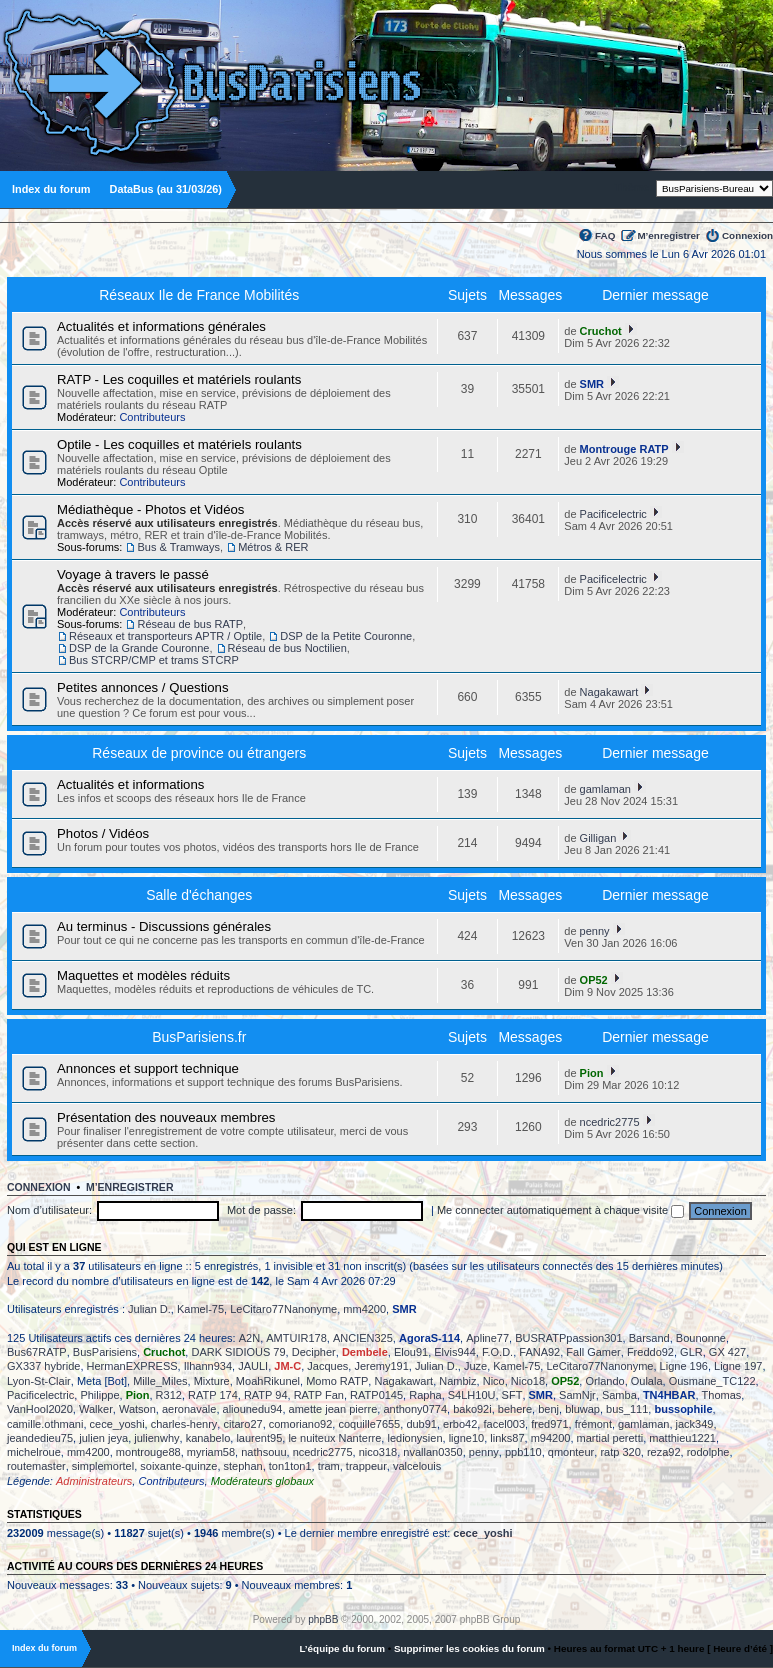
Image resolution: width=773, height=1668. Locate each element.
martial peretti (610, 1438)
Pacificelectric (613, 514)
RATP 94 (266, 1395)
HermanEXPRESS (132, 1366)
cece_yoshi (117, 1424)
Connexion (747, 235)
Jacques (327, 1366)
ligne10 (466, 1438)
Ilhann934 (208, 1366)
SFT (512, 1395)
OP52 (594, 980)
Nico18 (528, 1381)
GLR (691, 1352)
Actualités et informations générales (161, 326)
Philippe (99, 1395)
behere (515, 1409)
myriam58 (211, 1452)
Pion (592, 1073)
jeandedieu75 (40, 1438)
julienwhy (156, 1438)
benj (548, 1409)
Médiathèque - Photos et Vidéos (150, 509)
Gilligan (598, 838)
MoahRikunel (268, 1381)
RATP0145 (376, 1395)
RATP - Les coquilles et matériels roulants (179, 379)
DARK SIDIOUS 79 (238, 1352)
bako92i (472, 1409)
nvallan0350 (432, 1452)
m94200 (551, 1438)
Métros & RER (273, 547)
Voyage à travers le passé (133, 574)
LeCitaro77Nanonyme (283, 1309)
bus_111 (627, 1409)
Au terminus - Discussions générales (164, 926)
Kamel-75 (200, 1309)
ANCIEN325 (363, 1338)
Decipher (314, 1352)
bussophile (683, 1409)
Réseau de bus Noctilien (287, 648)
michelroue (34, 1452)
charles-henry (184, 1424)
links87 (507, 1438)
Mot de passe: (261, 1210)
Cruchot (601, 331)
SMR (592, 384)
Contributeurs (152, 417)
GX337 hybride (43, 1366)
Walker (96, 1409)
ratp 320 (620, 1452)
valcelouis (417, 1466)
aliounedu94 (253, 1409)
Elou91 (411, 1352)
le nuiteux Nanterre (334, 1438)
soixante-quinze (178, 1466)
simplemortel (103, 1466)
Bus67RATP (37, 1352)
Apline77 (487, 1338)
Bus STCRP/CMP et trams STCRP (154, 660)
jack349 (695, 1424)
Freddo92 (650, 1352)
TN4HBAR (669, 1395)
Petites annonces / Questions (143, 687)
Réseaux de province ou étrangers (199, 753)
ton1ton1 (290, 1466)
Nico (494, 1381)
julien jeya (103, 1438)
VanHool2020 (40, 1409)
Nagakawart (609, 692)
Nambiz (457, 1381)
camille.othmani (45, 1424)
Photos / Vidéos (103, 833)
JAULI (253, 1366)
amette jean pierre (333, 1409)
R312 (169, 1395)
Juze (475, 1366)
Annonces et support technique (148, 1068)
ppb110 (523, 1452)
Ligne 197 (738, 1366)
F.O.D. (497, 1352)
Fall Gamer (593, 1352)
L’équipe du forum (342, 1648)
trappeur (366, 1466)
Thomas (722, 1395)
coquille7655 (369, 1424)
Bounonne (701, 1338)
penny (595, 931)
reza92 (664, 1452)
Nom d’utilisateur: (49, 1210)
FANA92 (539, 1352)
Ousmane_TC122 (712, 1381)
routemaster (36, 1466)
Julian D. (149, 1309)
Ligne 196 (684, 1366)
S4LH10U (472, 1395)
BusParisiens (105, 1352)
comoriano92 (301, 1424)
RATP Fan (319, 1395)
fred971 (549, 1424)
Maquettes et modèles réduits (143, 975)
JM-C (287, 1366)
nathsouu (263, 1452)
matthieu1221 (682, 1438)
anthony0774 (415, 1409)
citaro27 (242, 1424)
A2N (249, 1338)
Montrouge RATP (624, 449)
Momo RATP (337, 1381)
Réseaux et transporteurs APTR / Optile (165, 636)
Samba (619, 1395)
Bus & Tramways (178, 547)
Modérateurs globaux (262, 1481)
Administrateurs (94, 1481)
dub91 (421, 1424)
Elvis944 (455, 1352)
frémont (593, 1424)
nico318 (378, 1452)
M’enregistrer (668, 235)
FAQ (605, 235)
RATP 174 (213, 1395)
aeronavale (189, 1409)
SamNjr (577, 1395)
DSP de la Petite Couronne (346, 636)
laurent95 (259, 1438)
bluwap (582, 1409)
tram (329, 1466)
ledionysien (414, 1438)
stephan (243, 1466)
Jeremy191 (381, 1366)
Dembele (365, 1352)
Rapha (425, 1395)
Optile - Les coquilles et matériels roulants (179, 444)
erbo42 (460, 1424)
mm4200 (364, 1309)
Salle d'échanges (199, 895)
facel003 (504, 1424)
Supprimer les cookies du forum (469, 1648)
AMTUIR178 (296, 1338)
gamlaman (605, 789)
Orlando (604, 1381)
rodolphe (708, 1452)
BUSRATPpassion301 (568, 1338)
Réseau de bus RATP (190, 624)
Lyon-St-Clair (39, 1381)
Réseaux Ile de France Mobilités (199, 295)
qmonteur (571, 1452)
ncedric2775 (610, 1122)
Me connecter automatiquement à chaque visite (560, 1210)
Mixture (212, 1381)
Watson (137, 1409)
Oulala (647, 1381)
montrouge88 (148, 1452)
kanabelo (208, 1438)
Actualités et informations (130, 784)
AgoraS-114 (429, 1338)
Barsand (649, 1338)
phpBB (323, 1619)
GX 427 (727, 1352)
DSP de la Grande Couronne (139, 648)
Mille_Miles (160, 1381)
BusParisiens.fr (199, 1037)
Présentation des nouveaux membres (166, 1117)
